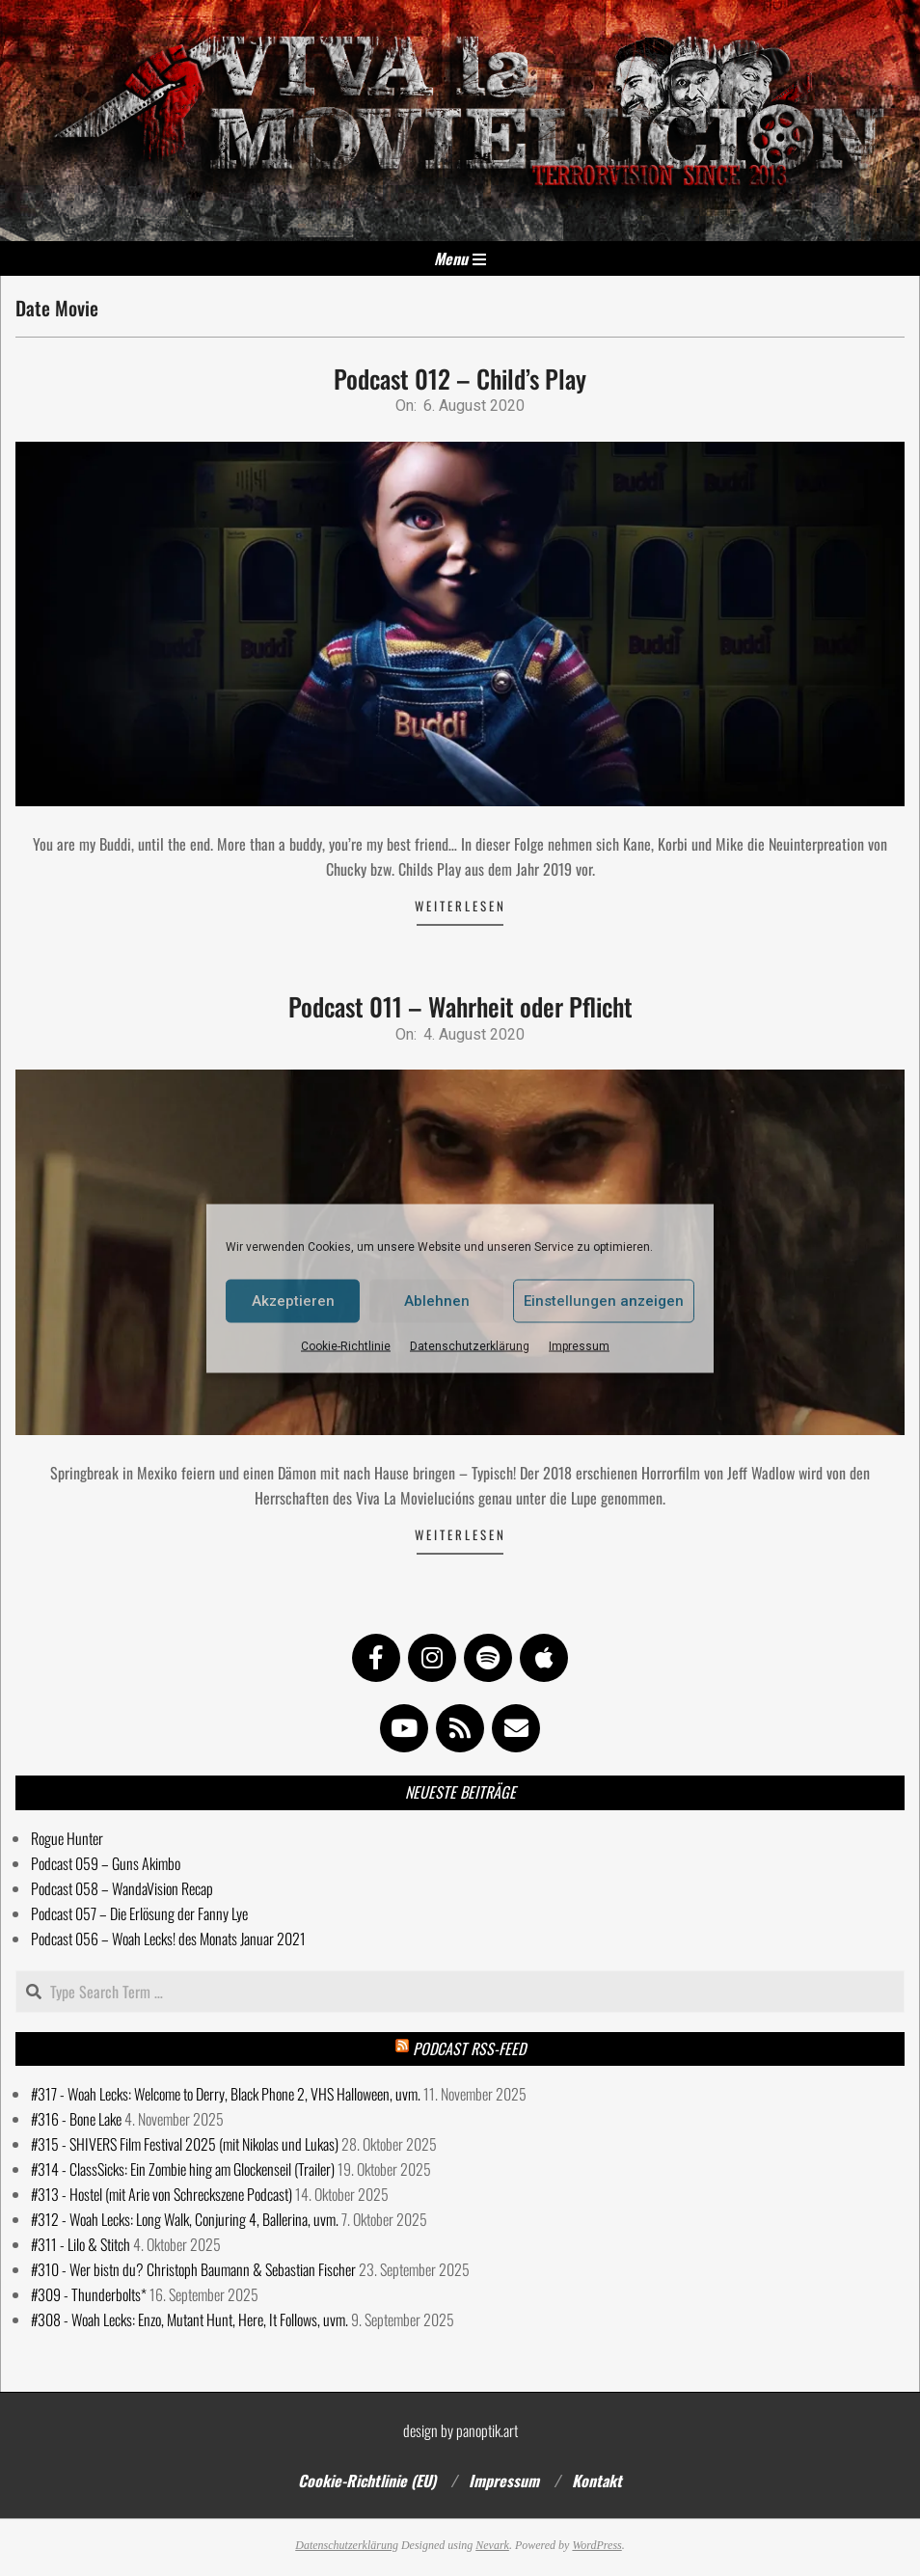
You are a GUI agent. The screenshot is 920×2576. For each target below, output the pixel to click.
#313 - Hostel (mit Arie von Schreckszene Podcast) (161, 2194)
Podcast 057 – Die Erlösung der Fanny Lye (139, 1913)
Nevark (492, 2545)
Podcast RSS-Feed (469, 2048)
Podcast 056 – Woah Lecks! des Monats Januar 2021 (168, 1938)
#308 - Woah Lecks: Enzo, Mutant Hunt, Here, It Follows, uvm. (189, 2319)
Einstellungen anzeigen (604, 1301)
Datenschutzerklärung (469, 1345)
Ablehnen (437, 1301)
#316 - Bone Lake (76, 2118)
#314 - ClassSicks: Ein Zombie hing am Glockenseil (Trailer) (183, 2169)
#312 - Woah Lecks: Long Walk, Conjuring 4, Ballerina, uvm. (184, 2219)
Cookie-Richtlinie (346, 1345)
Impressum (579, 1345)
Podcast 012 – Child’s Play (460, 378)
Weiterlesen (460, 905)
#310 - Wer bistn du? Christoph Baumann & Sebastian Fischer (193, 2269)
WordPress (596, 2545)
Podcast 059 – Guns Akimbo (105, 1863)
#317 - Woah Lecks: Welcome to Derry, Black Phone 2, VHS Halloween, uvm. (225, 2093)
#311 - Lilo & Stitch (80, 2244)
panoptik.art (487, 2430)
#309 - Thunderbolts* (89, 2294)
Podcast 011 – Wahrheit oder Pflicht (460, 1006)
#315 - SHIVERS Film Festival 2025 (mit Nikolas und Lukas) (184, 2144)
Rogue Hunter (67, 1838)
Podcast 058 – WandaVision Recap (122, 1888)
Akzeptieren (293, 1301)
